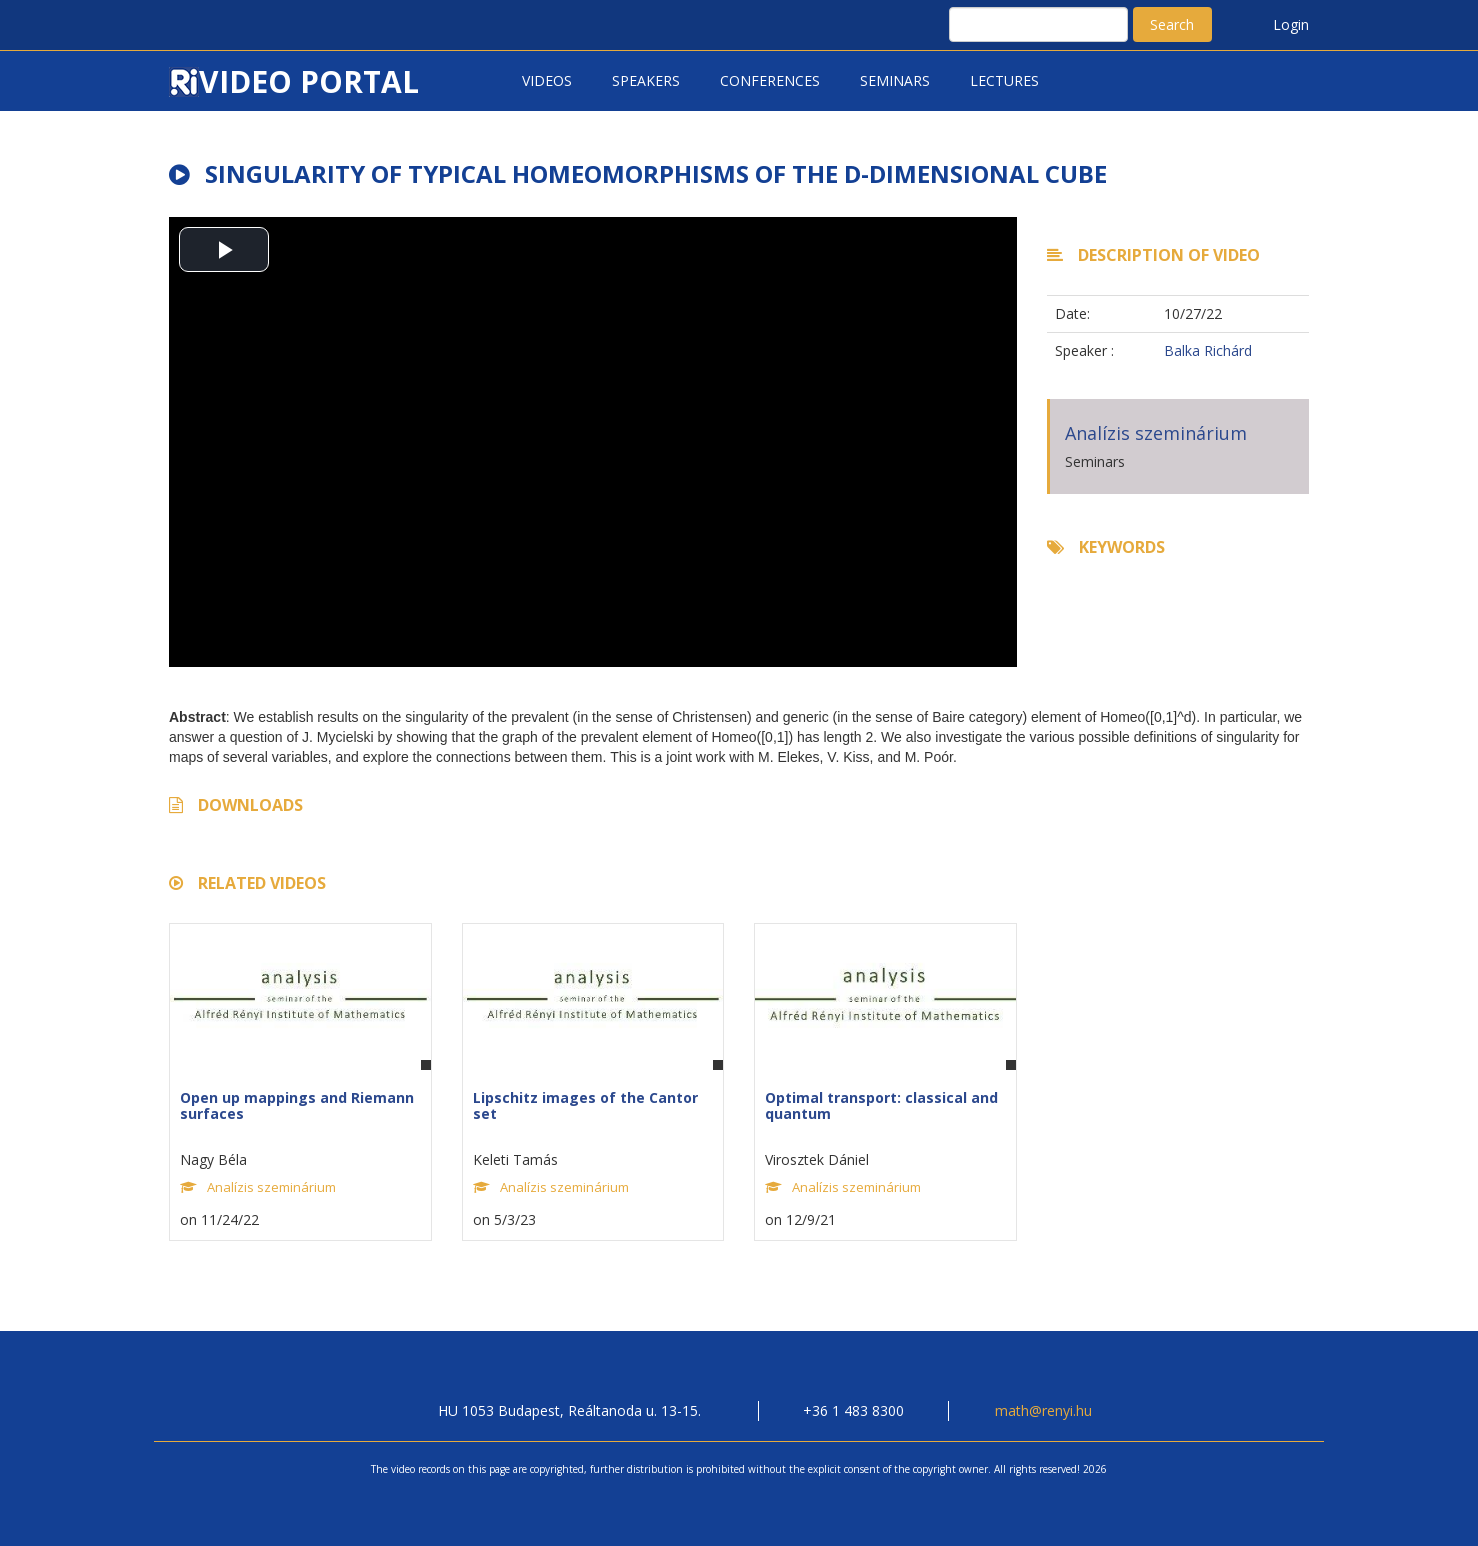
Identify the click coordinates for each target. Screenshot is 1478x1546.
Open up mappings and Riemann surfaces (297, 1105)
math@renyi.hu (1043, 1410)
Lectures (1004, 80)
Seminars (895, 80)
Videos (547, 80)
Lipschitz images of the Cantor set (585, 1105)
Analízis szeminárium (1156, 433)
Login (1291, 24)
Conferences (770, 80)
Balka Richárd (1208, 350)
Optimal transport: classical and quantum (881, 1105)
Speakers (646, 80)
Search (1172, 24)
